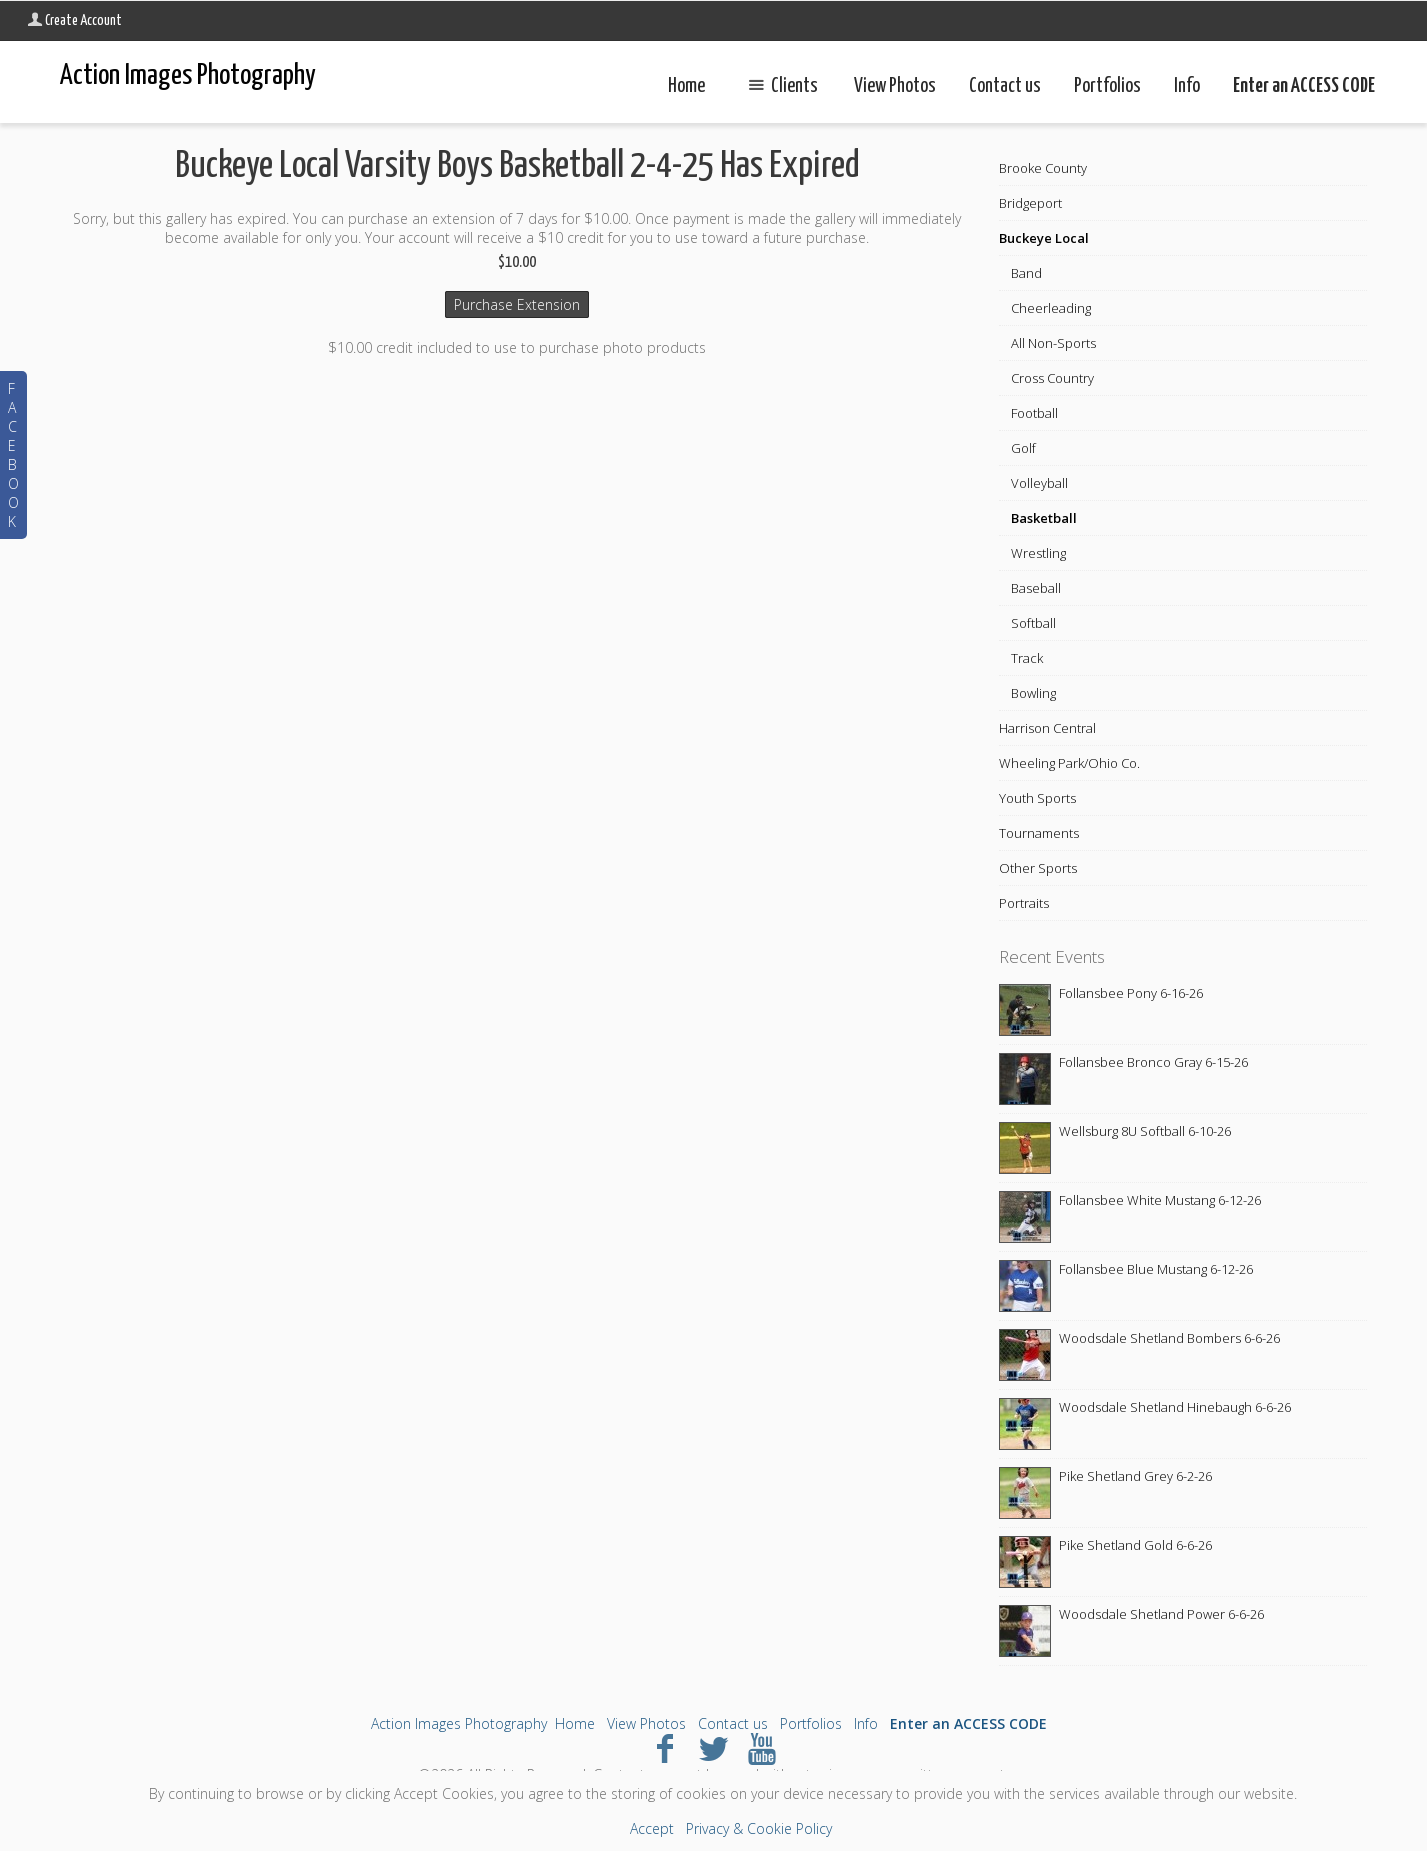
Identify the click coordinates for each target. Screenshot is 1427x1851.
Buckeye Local (1044, 238)
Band (1026, 273)
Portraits (1024, 903)
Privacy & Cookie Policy (759, 1828)
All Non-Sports (1053, 343)
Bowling (1033, 693)
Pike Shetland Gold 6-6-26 (1135, 1545)
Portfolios (1107, 86)
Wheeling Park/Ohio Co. (1069, 763)
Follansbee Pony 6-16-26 (1131, 993)
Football (1034, 413)
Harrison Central (1047, 728)
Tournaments (1039, 833)
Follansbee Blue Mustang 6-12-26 (1156, 1269)
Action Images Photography (459, 1723)
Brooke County (1043, 168)
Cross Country (1052, 378)
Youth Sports (1037, 798)
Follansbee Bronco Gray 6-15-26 (1153, 1062)
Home (686, 86)
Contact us (1005, 86)
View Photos (895, 86)
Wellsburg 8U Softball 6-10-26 (1145, 1131)
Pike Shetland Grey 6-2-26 (1135, 1476)
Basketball (1044, 518)
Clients (779, 86)
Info (1187, 86)
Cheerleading (1051, 308)
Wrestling (1038, 553)
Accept (652, 1828)
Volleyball (1039, 483)
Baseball (1036, 588)
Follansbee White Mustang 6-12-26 (1160, 1200)
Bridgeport (1030, 203)
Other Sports (1038, 868)
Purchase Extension (517, 304)
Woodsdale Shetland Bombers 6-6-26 (1169, 1338)
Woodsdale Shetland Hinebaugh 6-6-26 (1175, 1407)
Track (1027, 658)
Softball (1033, 623)
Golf (1023, 448)
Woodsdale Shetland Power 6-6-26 (1161, 1614)
